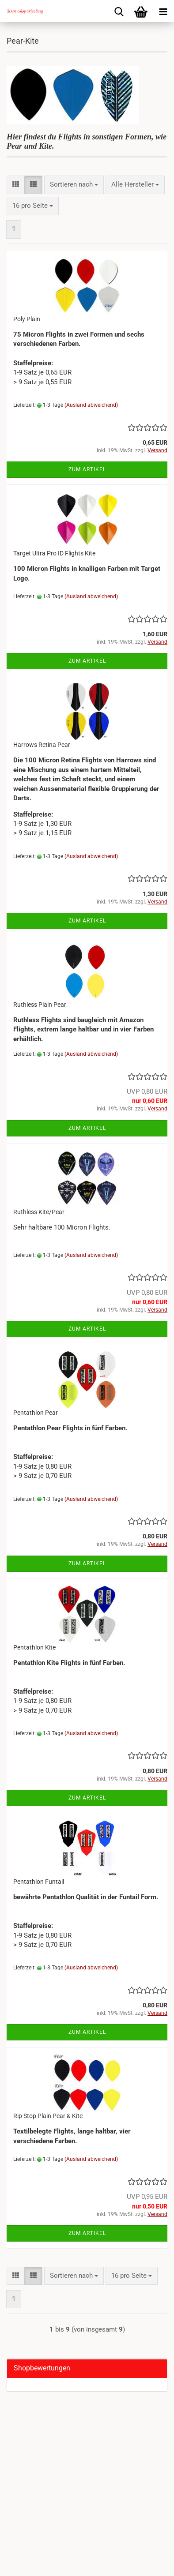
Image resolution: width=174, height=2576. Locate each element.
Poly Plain (26, 318)
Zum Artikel (87, 469)
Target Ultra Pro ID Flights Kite (54, 553)
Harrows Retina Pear (41, 744)
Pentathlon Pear (35, 1412)
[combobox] (74, 185)
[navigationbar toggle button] (163, 11)
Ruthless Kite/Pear (38, 1211)
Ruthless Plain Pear (39, 1004)
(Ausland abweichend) (91, 405)
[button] (16, 185)
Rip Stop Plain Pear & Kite (48, 2115)
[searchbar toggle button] (119, 11)
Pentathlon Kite (34, 1647)
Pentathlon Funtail (38, 1881)
